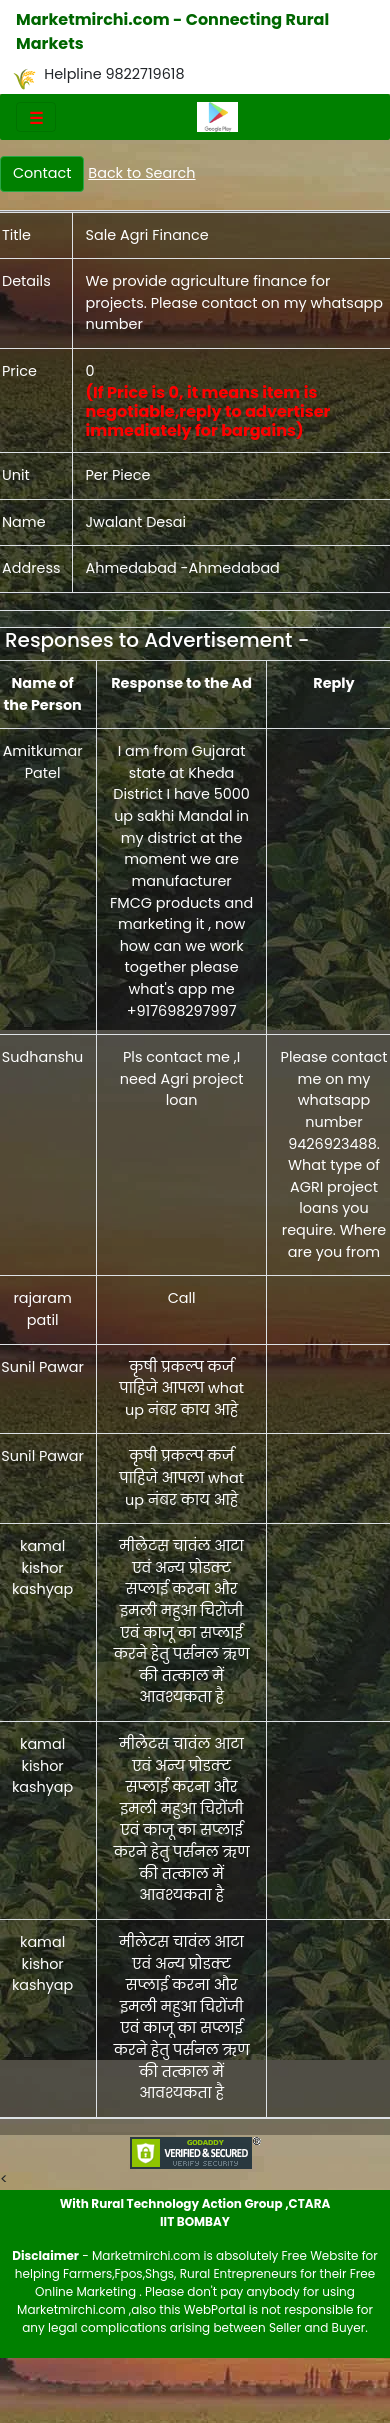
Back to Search (141, 173)
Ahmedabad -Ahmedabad (182, 568)
